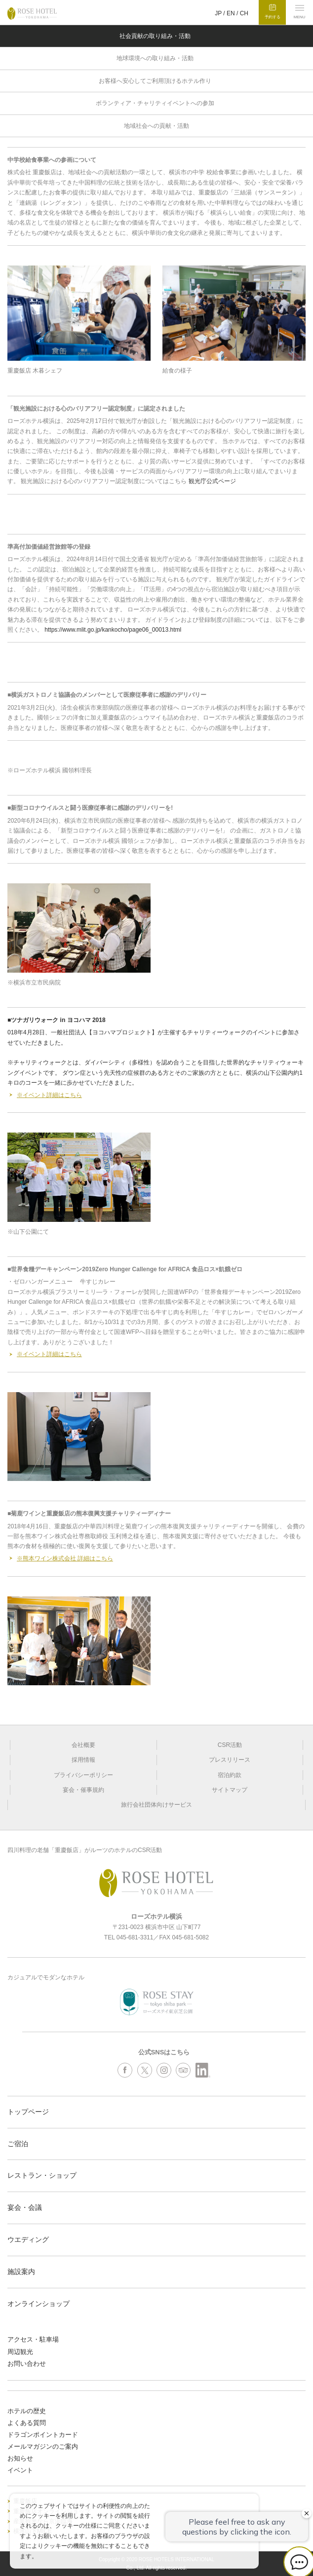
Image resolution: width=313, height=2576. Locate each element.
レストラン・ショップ (42, 2175)
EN (231, 13)
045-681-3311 (135, 1937)
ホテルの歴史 (26, 2411)
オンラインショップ (38, 2304)
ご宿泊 (17, 2144)
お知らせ (20, 2458)
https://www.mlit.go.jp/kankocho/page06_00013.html (112, 629)
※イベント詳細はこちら (49, 1095)
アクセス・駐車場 (33, 2339)
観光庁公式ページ (212, 481)
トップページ (28, 2112)
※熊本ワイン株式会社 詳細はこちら (65, 1558)
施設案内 (21, 2271)
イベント (20, 2470)
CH (244, 13)
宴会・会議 (24, 2207)
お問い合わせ (26, 2363)
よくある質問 (26, 2422)
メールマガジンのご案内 (42, 2446)
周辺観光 (20, 2351)
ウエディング (28, 2239)
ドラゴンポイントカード (42, 2434)
